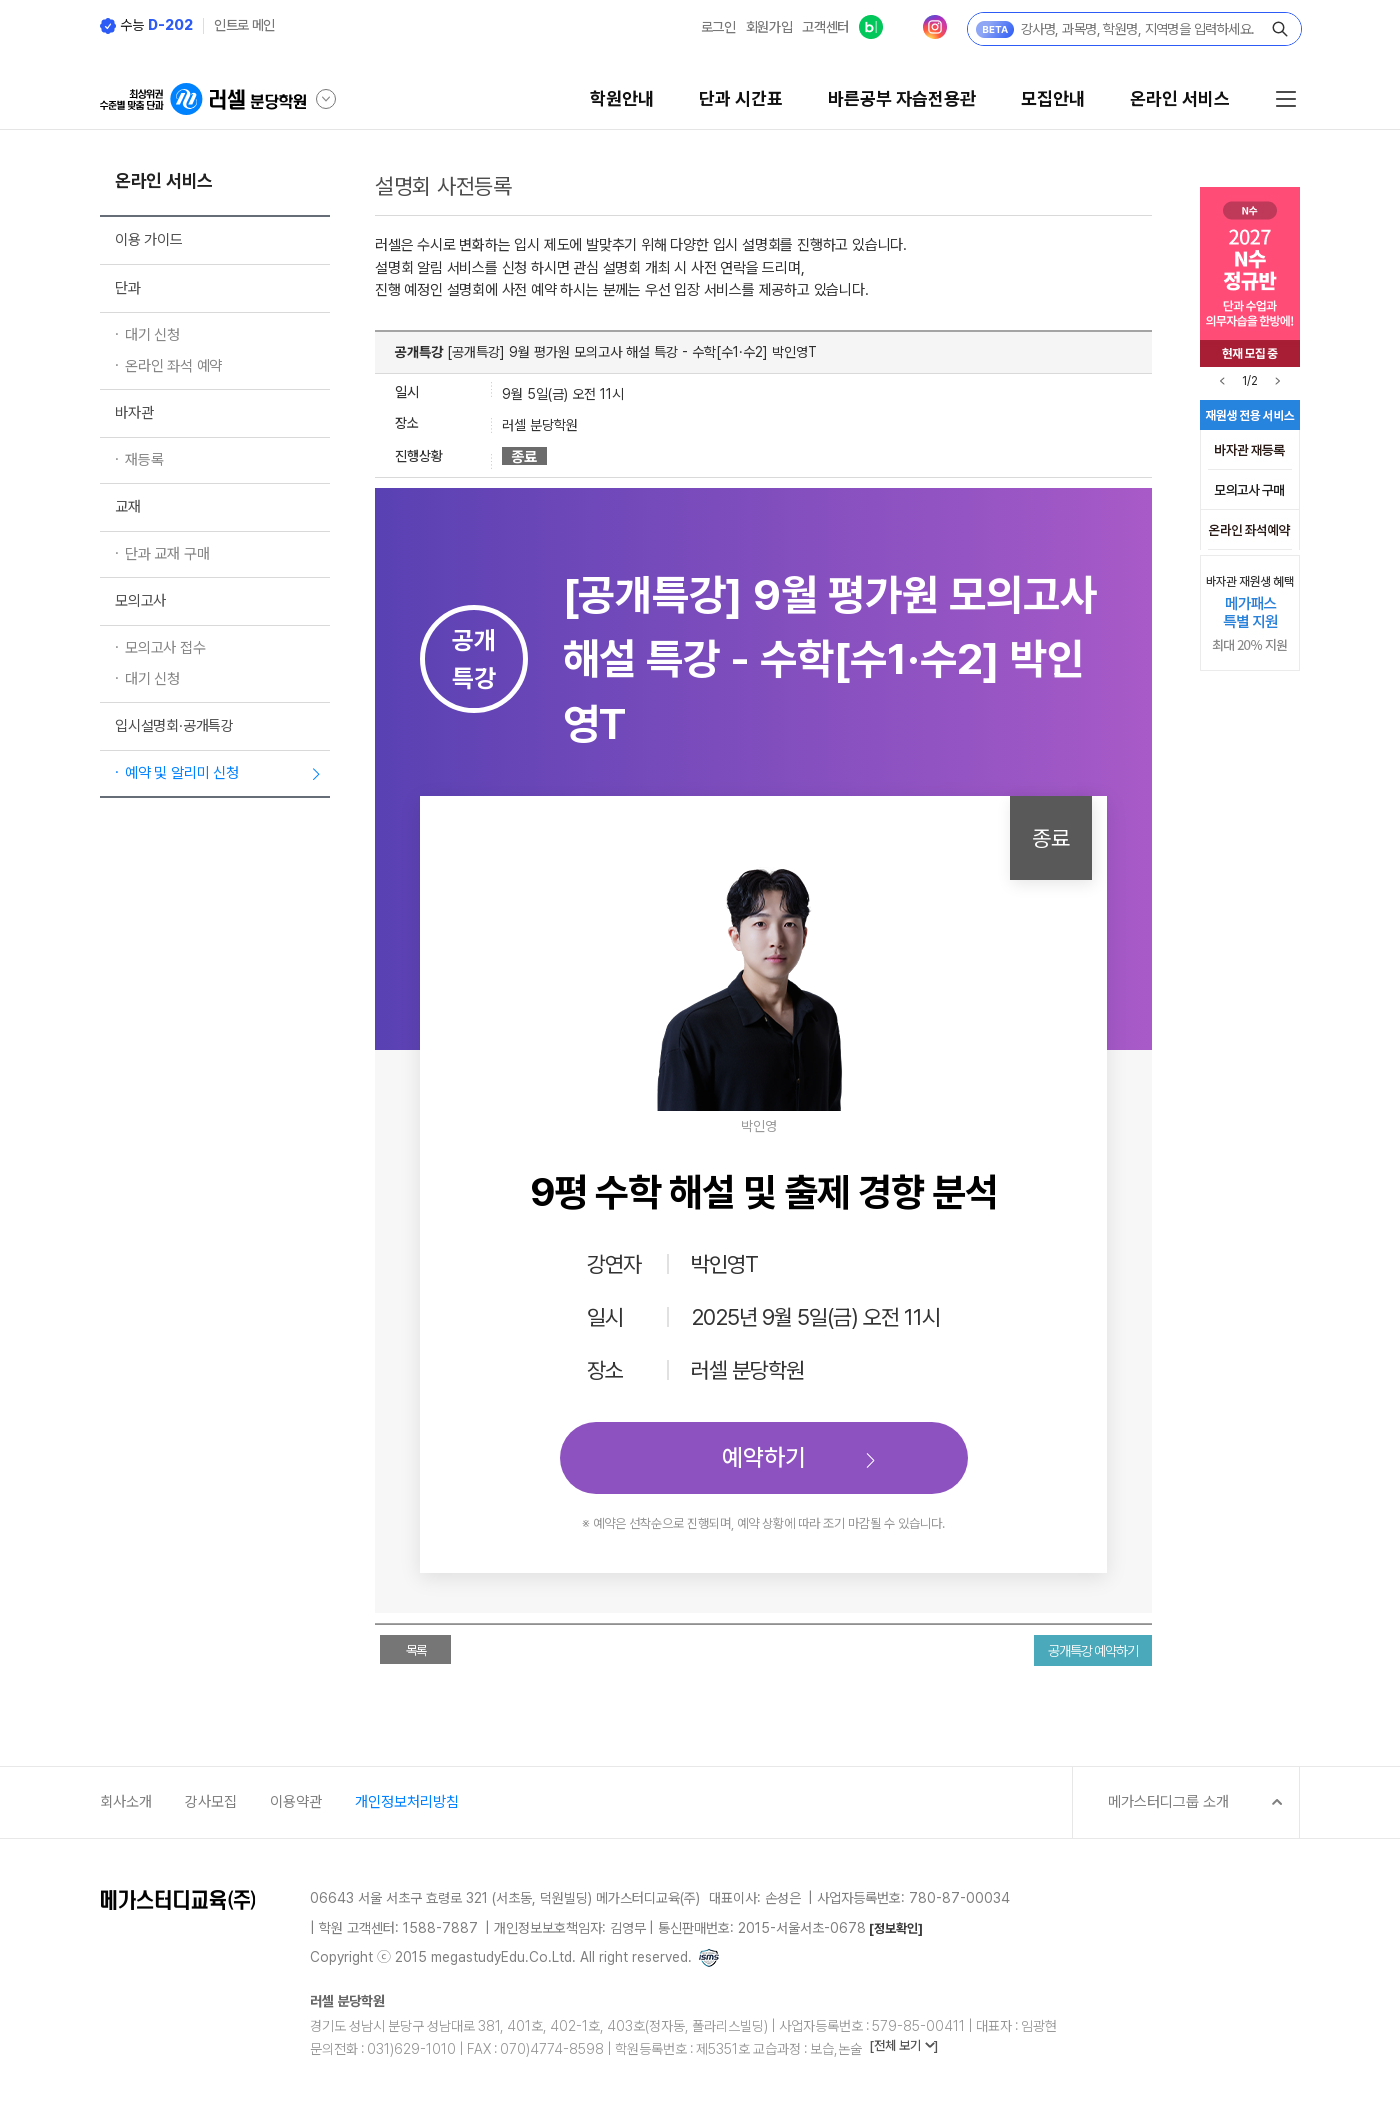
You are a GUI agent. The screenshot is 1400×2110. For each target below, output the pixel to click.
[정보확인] (896, 1928)
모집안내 (1053, 99)
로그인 (718, 27)
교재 (128, 507)
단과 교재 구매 (167, 554)
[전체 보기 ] (903, 2045)
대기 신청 (152, 335)
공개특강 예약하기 (1093, 1651)
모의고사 (140, 601)
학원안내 (622, 99)
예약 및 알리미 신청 (182, 773)
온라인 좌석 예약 (173, 366)
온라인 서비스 (1180, 99)
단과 (128, 288)
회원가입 (769, 27)
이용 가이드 (149, 240)
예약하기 (764, 1457)
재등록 (144, 460)
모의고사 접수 (165, 648)
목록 (416, 1650)
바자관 (134, 413)
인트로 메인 (244, 25)
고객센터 (825, 27)
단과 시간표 (741, 99)
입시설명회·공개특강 (174, 726)
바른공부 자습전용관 (902, 99)
